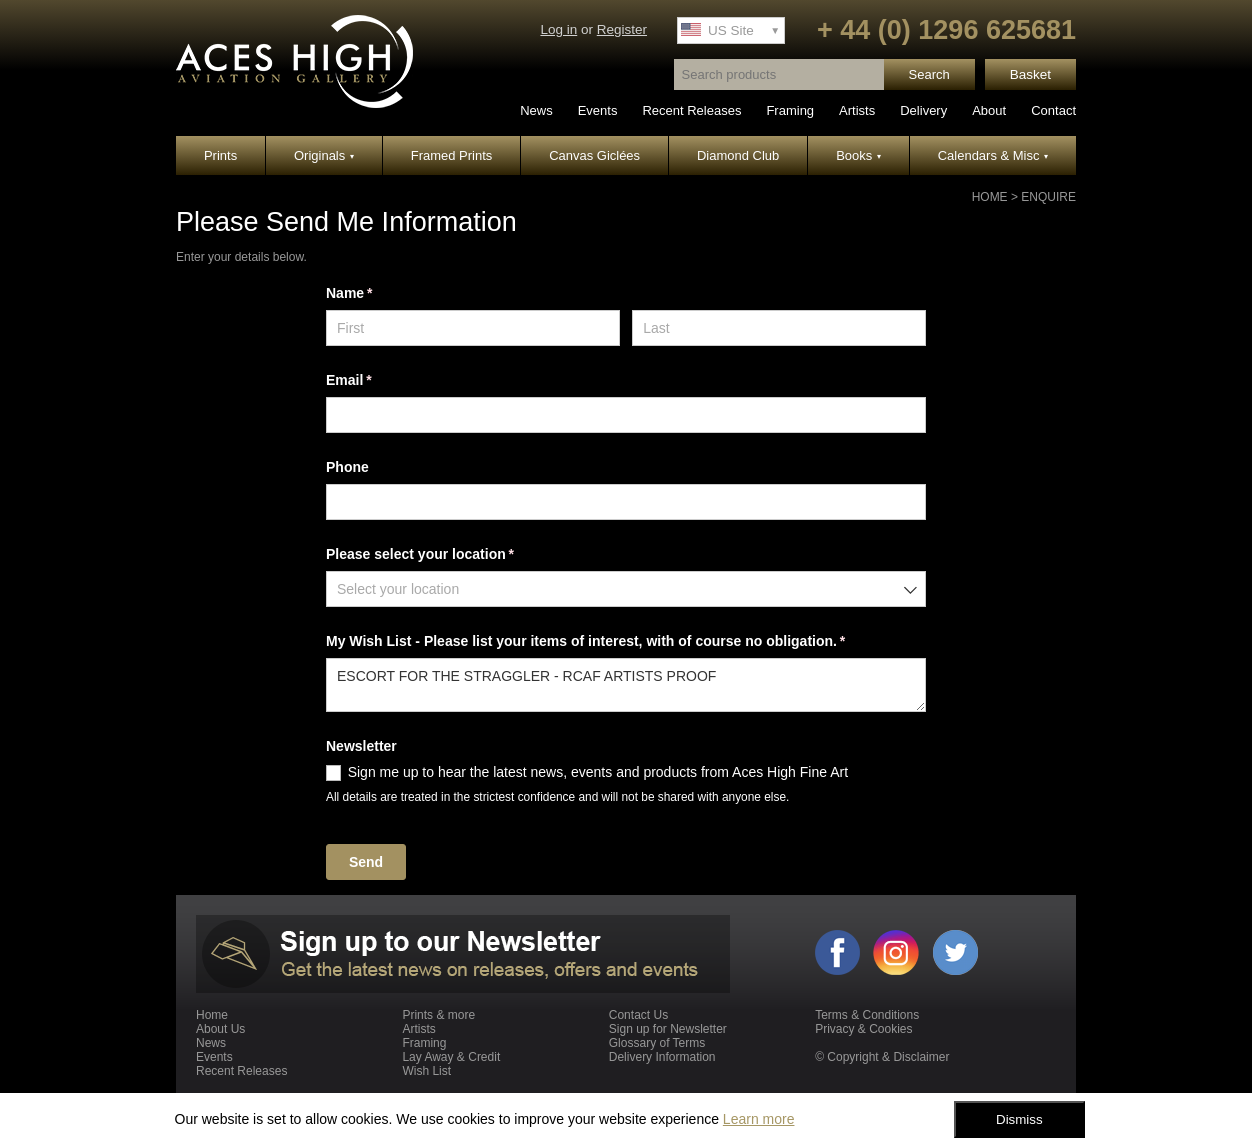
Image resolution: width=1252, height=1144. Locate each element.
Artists (857, 110)
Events (598, 110)
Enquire (1048, 197)
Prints (220, 155)
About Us (220, 1029)
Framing (790, 110)
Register (622, 29)
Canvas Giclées (594, 155)
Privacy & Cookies (863, 1029)
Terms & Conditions (867, 1015)
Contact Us (638, 1015)
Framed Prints (452, 155)
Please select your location (448, 555)
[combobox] (626, 589)
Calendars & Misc (993, 155)
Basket (1030, 74)
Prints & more (438, 1015)
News (536, 110)
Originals (324, 155)
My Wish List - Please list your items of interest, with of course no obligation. (614, 642)
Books (858, 155)
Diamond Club (738, 155)
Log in (558, 29)
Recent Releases (691, 110)
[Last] (779, 328)
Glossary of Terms (657, 1043)
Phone (347, 467)
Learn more (759, 1119)
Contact (1053, 110)
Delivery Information (662, 1057)
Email (377, 381)
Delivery (923, 110)
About (989, 110)
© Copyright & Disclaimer (882, 1057)
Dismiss (1019, 1119)
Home (990, 197)
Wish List (426, 1071)
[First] (473, 328)
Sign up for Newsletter (668, 1029)
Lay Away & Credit (451, 1057)
